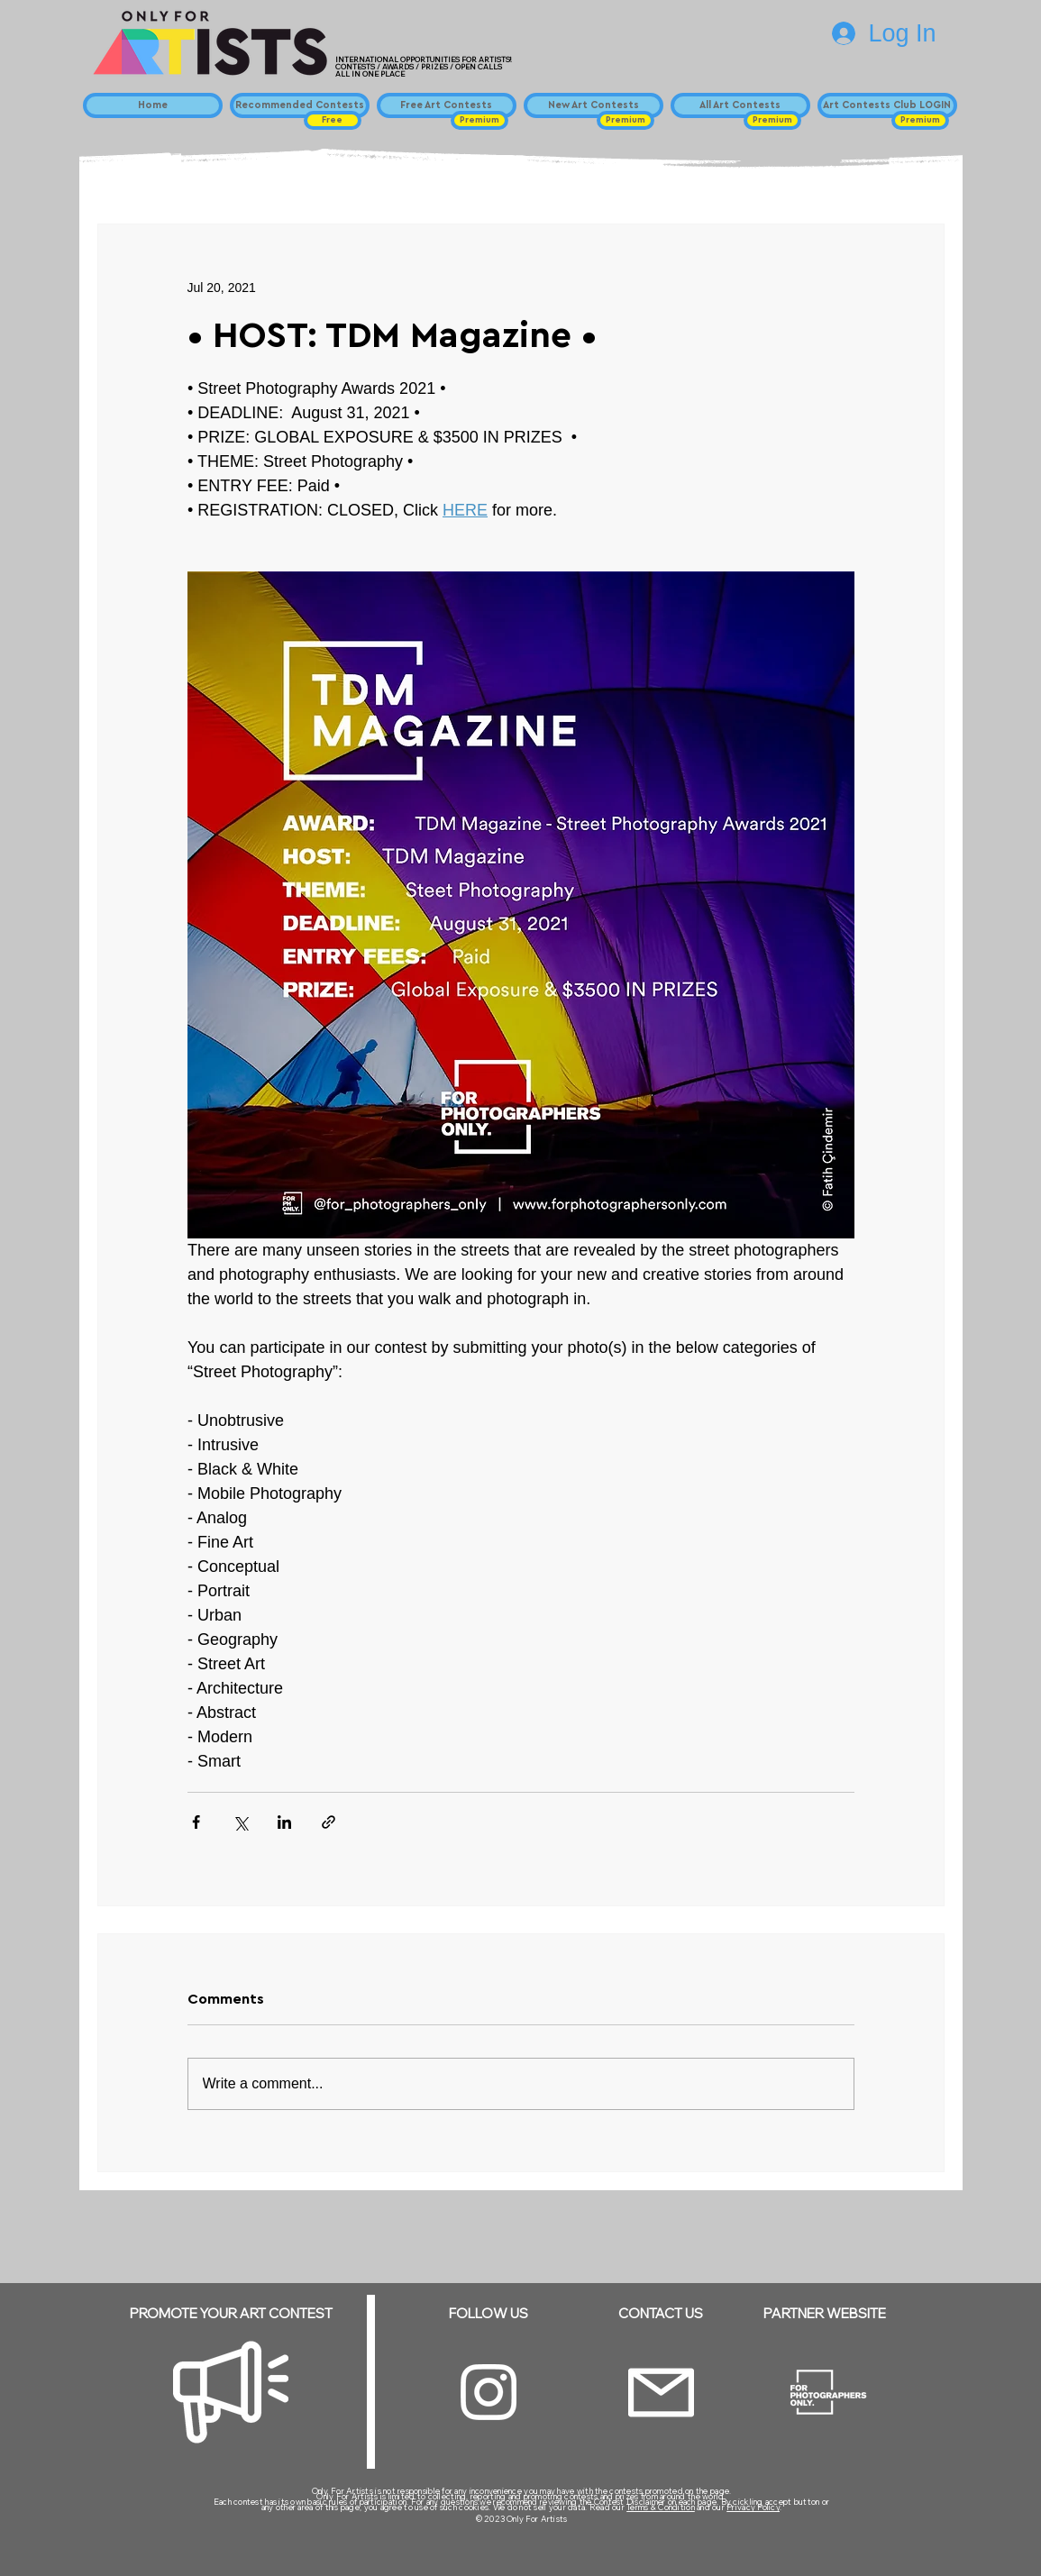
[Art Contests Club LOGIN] (887, 105)
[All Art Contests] (740, 105)
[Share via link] (328, 1822)
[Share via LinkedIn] (284, 1822)
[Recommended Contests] (300, 105)
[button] (332, 120)
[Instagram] (488, 2392)
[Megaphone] (230, 2392)
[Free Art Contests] (446, 105)
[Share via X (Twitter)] (240, 1822)
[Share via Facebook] (196, 1822)
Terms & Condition (660, 2507)
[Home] (153, 105)
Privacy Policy (753, 2507)
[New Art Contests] (593, 105)
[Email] (661, 2392)
